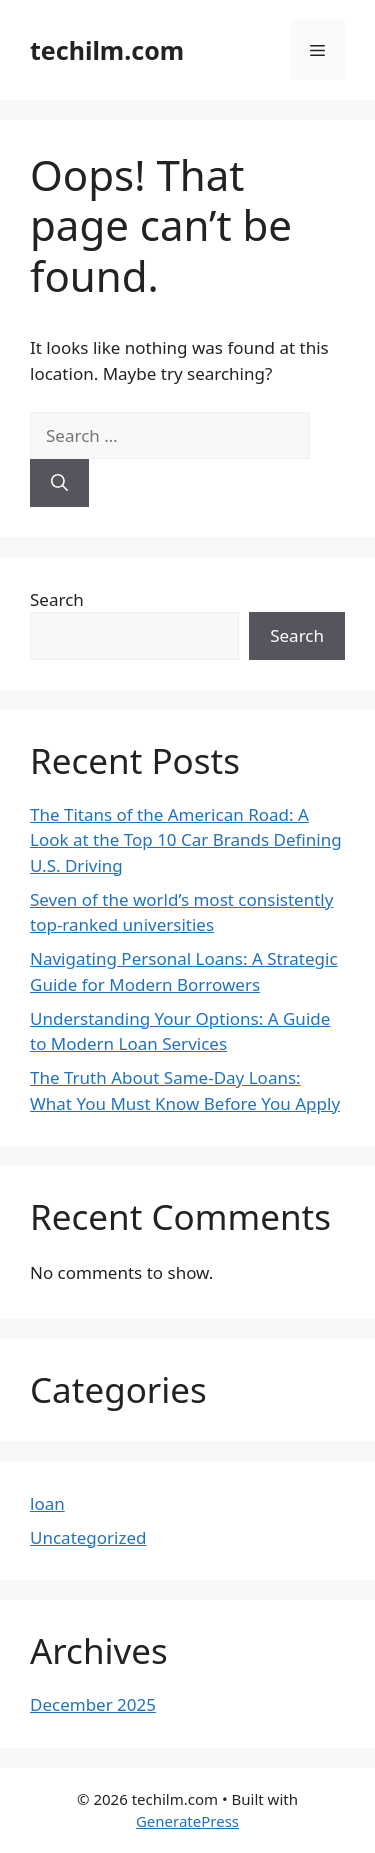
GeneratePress (187, 1821)
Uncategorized (88, 1537)
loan (47, 1503)
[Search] (59, 483)
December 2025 (93, 1704)
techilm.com (107, 50)
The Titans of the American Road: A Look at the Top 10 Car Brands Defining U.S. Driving (186, 840)
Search (57, 599)
